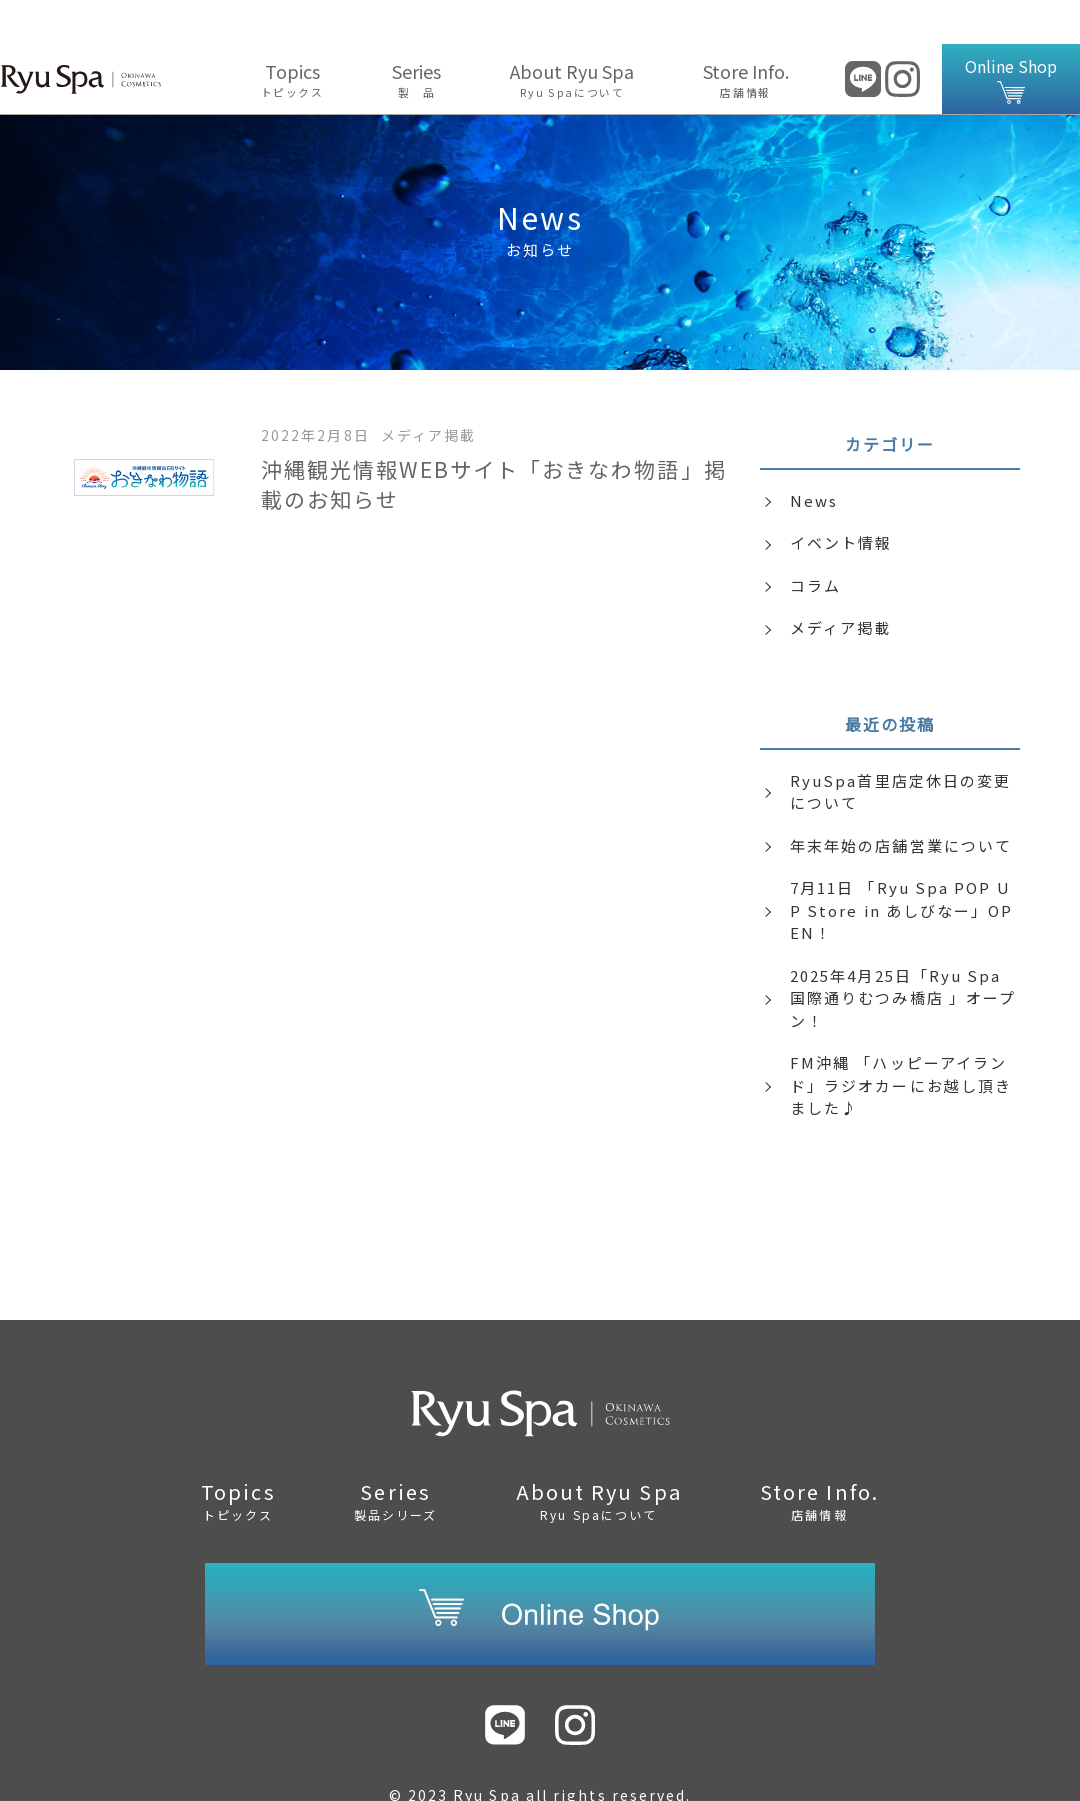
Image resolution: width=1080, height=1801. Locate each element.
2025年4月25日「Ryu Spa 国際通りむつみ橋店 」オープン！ (903, 954)
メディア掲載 (840, 583)
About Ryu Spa (572, 35)
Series (417, 35)
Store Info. (745, 35)
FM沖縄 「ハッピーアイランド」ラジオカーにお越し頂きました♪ (901, 1041)
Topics (292, 35)
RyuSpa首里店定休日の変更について (900, 748)
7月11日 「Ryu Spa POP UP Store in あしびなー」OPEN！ (902, 866)
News (814, 456)
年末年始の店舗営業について (901, 801)
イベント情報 (841, 498)
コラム (815, 541)
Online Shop (1011, 35)
